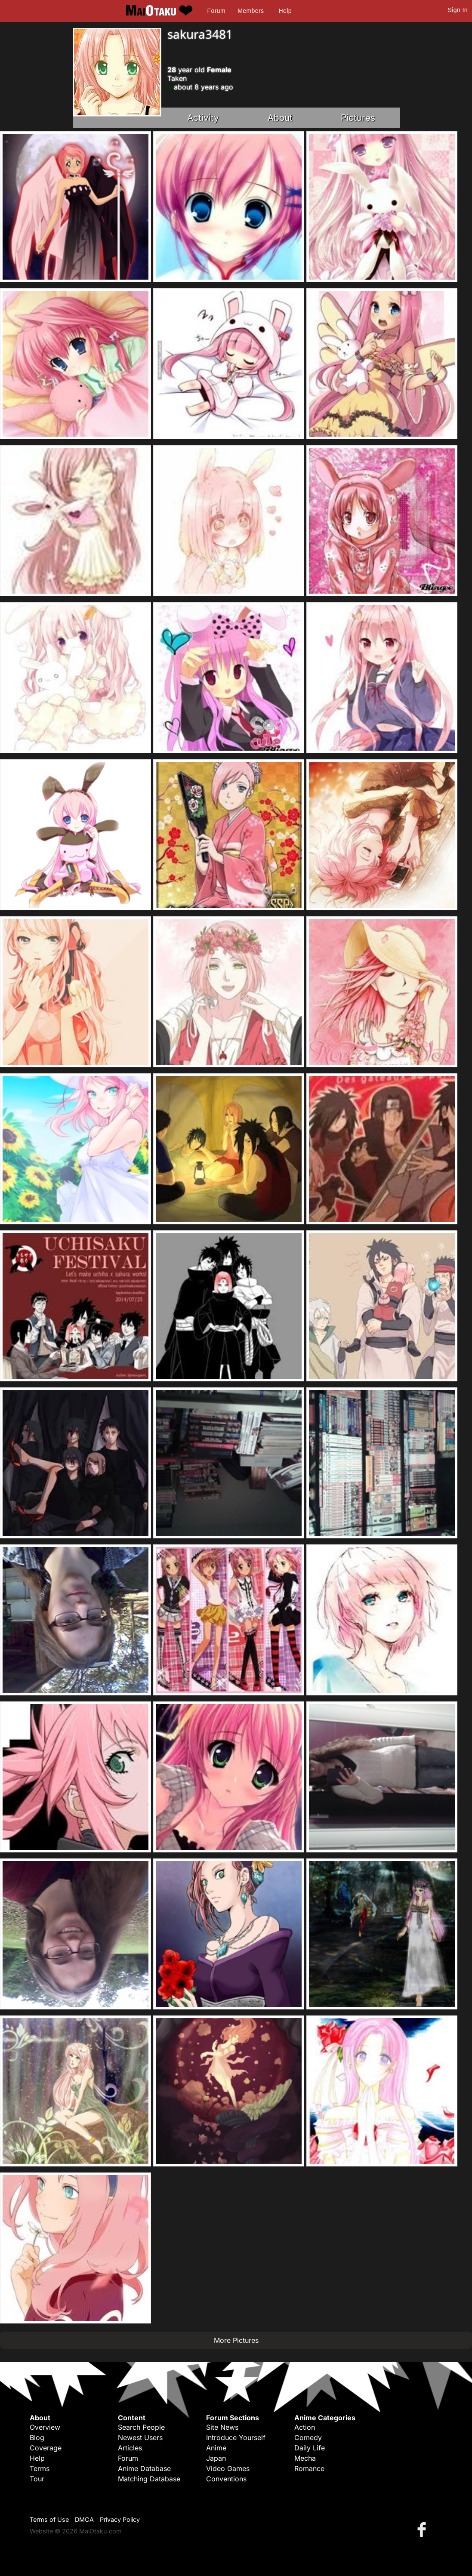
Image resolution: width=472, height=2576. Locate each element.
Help (285, 10)
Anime (216, 2448)
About (280, 117)
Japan (216, 2458)
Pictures (358, 117)
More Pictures (236, 2340)
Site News (222, 2427)
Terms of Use (49, 2519)
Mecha (305, 2458)
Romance (309, 2468)
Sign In (458, 9)
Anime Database (144, 2468)
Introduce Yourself (235, 2437)
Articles (130, 2448)
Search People (141, 2427)
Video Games (228, 2468)
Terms (39, 2468)
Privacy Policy (120, 2519)
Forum (216, 10)
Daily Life (309, 2448)
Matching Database (149, 2478)
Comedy (308, 2437)
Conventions (226, 2478)
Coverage (46, 2448)
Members (251, 10)
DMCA (84, 2519)
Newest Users (140, 2437)
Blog (37, 2437)
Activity (203, 117)
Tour (37, 2478)
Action (304, 2427)
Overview (45, 2427)
